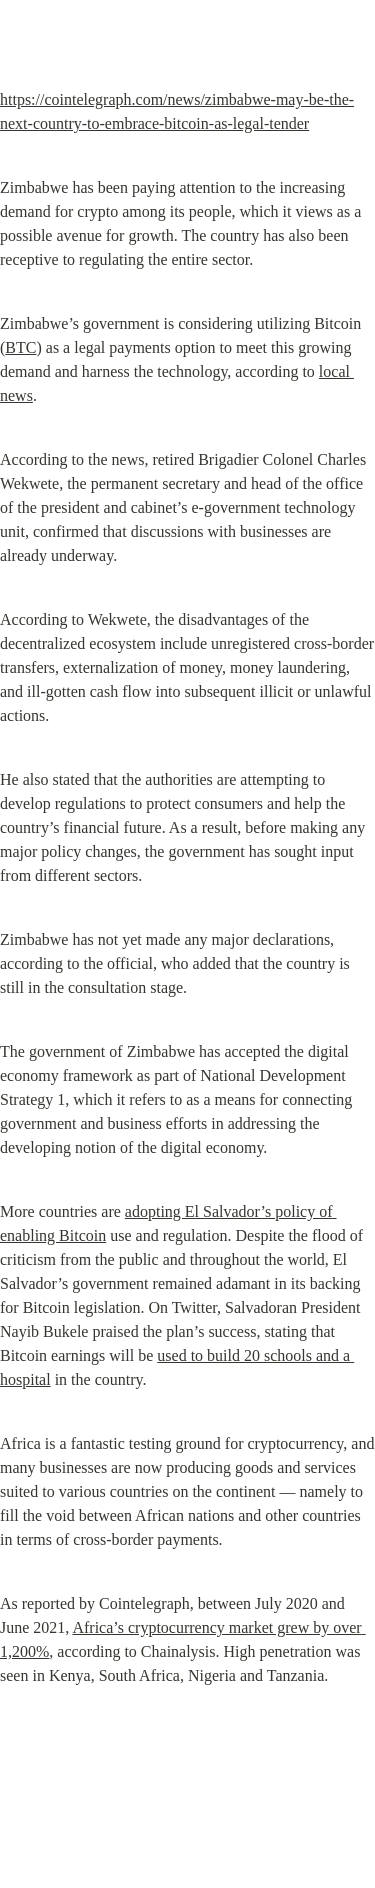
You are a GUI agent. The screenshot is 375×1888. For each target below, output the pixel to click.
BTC (20, 347)
